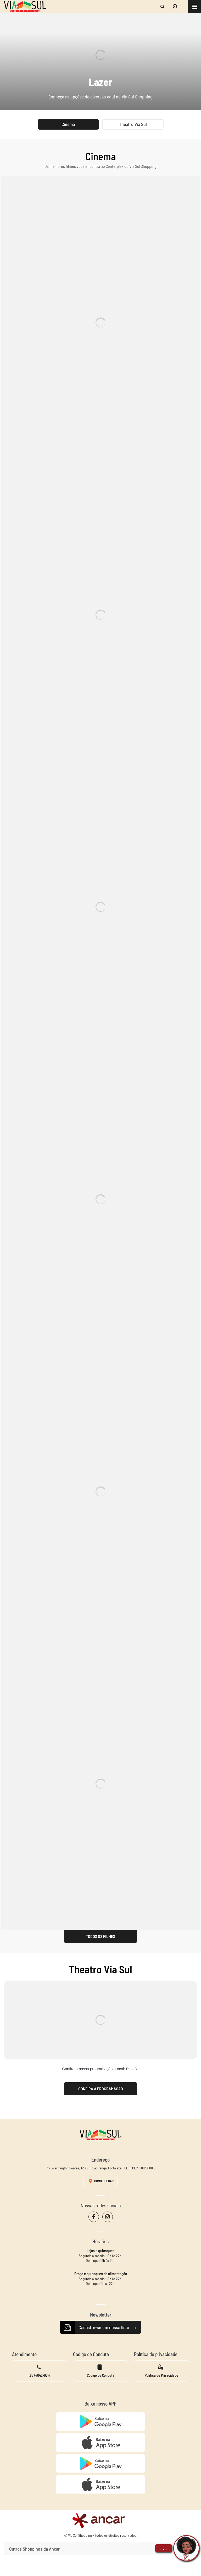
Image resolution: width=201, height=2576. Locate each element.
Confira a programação (100, 2088)
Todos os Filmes (100, 1936)
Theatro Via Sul (133, 124)
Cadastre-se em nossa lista (100, 2327)
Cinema (68, 124)
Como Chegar (100, 2181)
